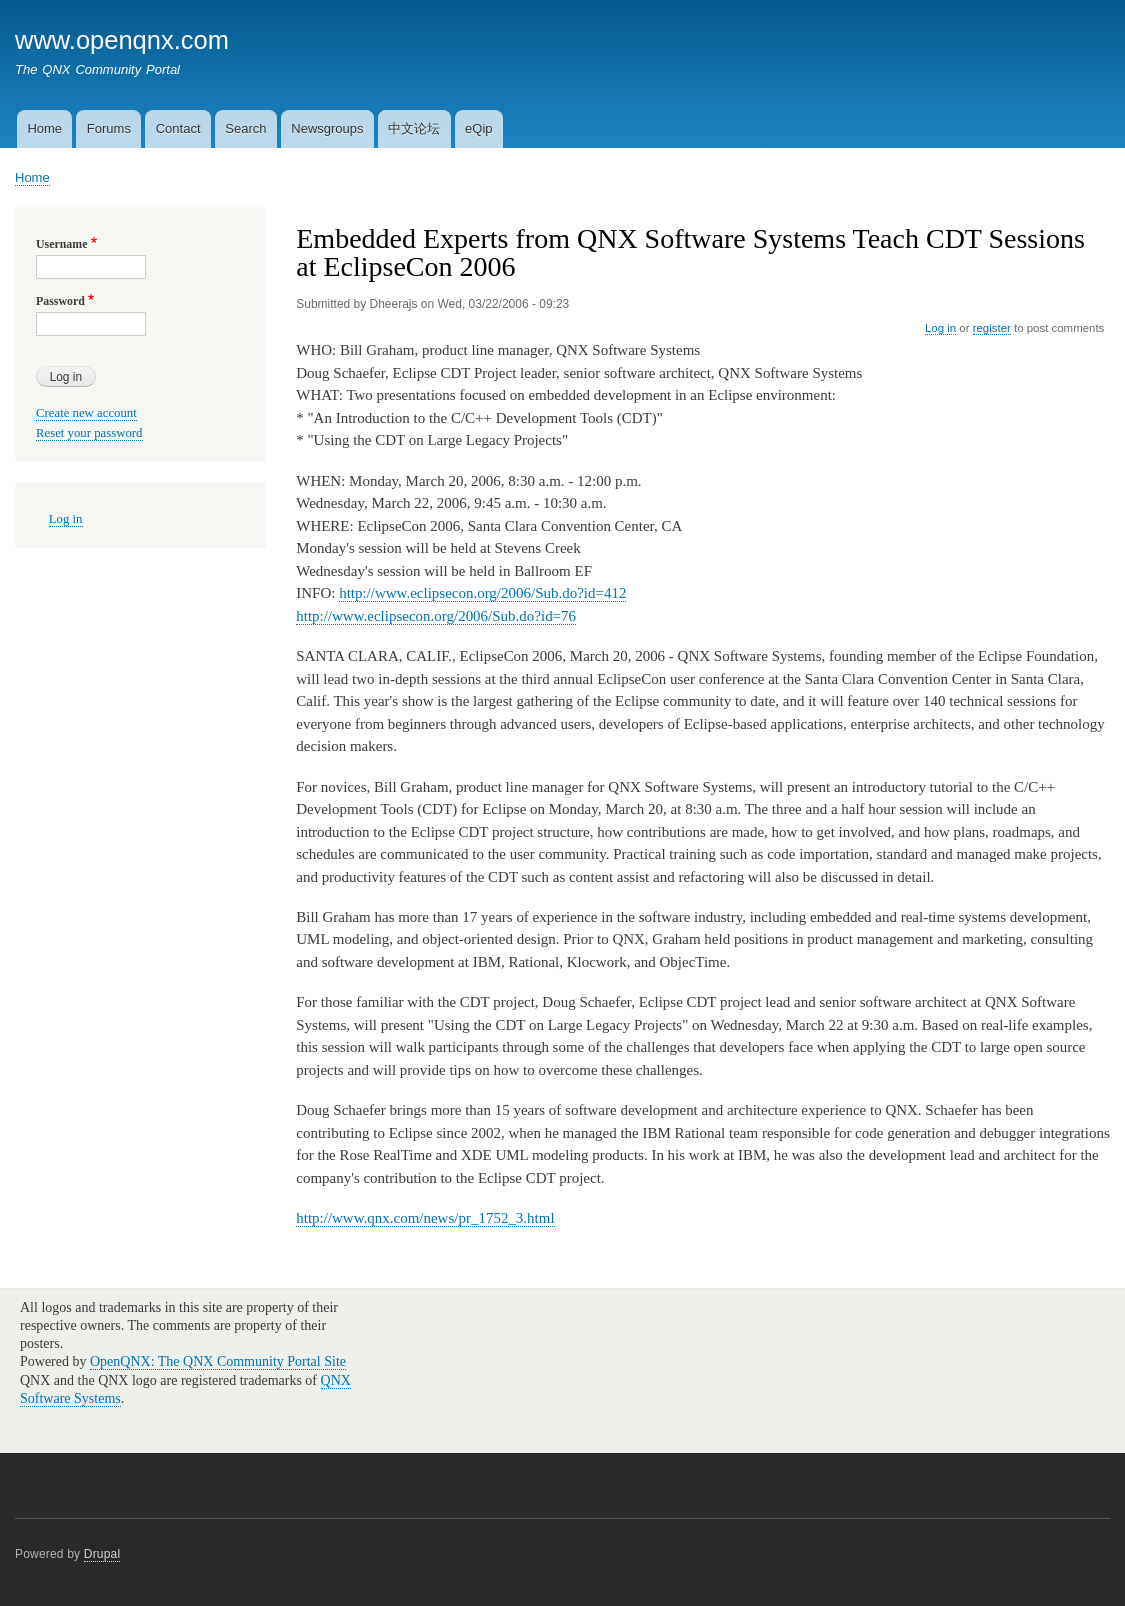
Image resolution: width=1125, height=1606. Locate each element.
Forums (109, 128)
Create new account (86, 413)
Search (245, 128)
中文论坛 (414, 128)
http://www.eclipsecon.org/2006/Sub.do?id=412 (482, 593)
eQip (478, 128)
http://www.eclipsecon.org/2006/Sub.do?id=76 (436, 616)
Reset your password (89, 433)
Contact (178, 128)
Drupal (102, 1554)
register (992, 328)
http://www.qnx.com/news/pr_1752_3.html (425, 1218)
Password (60, 301)
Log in (940, 328)
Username (61, 244)
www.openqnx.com (122, 40)
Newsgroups (327, 128)
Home (44, 128)
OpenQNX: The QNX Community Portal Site (218, 1361)
